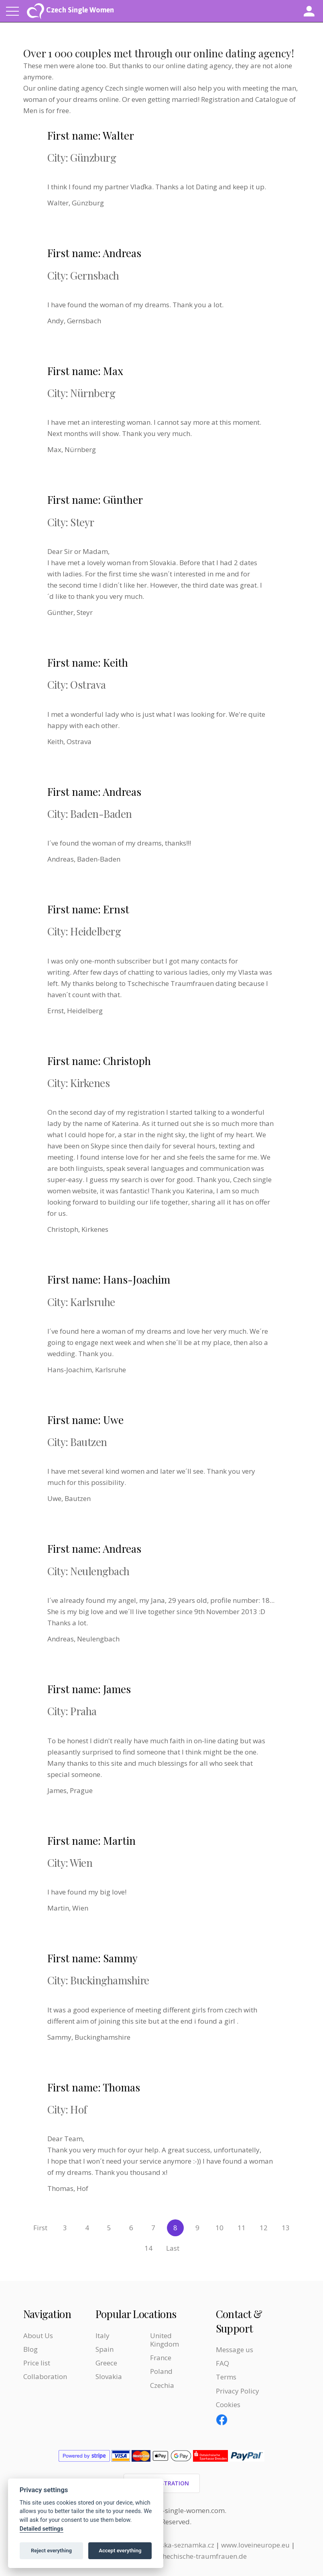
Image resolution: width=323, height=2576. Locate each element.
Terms (226, 2376)
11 (242, 2227)
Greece (106, 2362)
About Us (38, 2335)
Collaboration (45, 2376)
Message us (234, 2349)
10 (219, 2227)
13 (286, 2227)
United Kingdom (164, 2340)
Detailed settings (41, 2528)
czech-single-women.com (185, 2510)
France (160, 2357)
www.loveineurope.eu (255, 2545)
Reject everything (51, 2551)
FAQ (222, 2363)
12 (264, 2227)
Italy (102, 2335)
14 (148, 2248)
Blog (30, 2349)
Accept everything (120, 2551)
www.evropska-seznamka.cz (170, 2545)
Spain (104, 2349)
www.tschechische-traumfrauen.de (191, 2556)
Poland (161, 2371)
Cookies (228, 2404)
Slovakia (108, 2376)
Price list (36, 2362)
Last (172, 2248)
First (40, 2227)
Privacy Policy (237, 2390)
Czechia (162, 2385)
